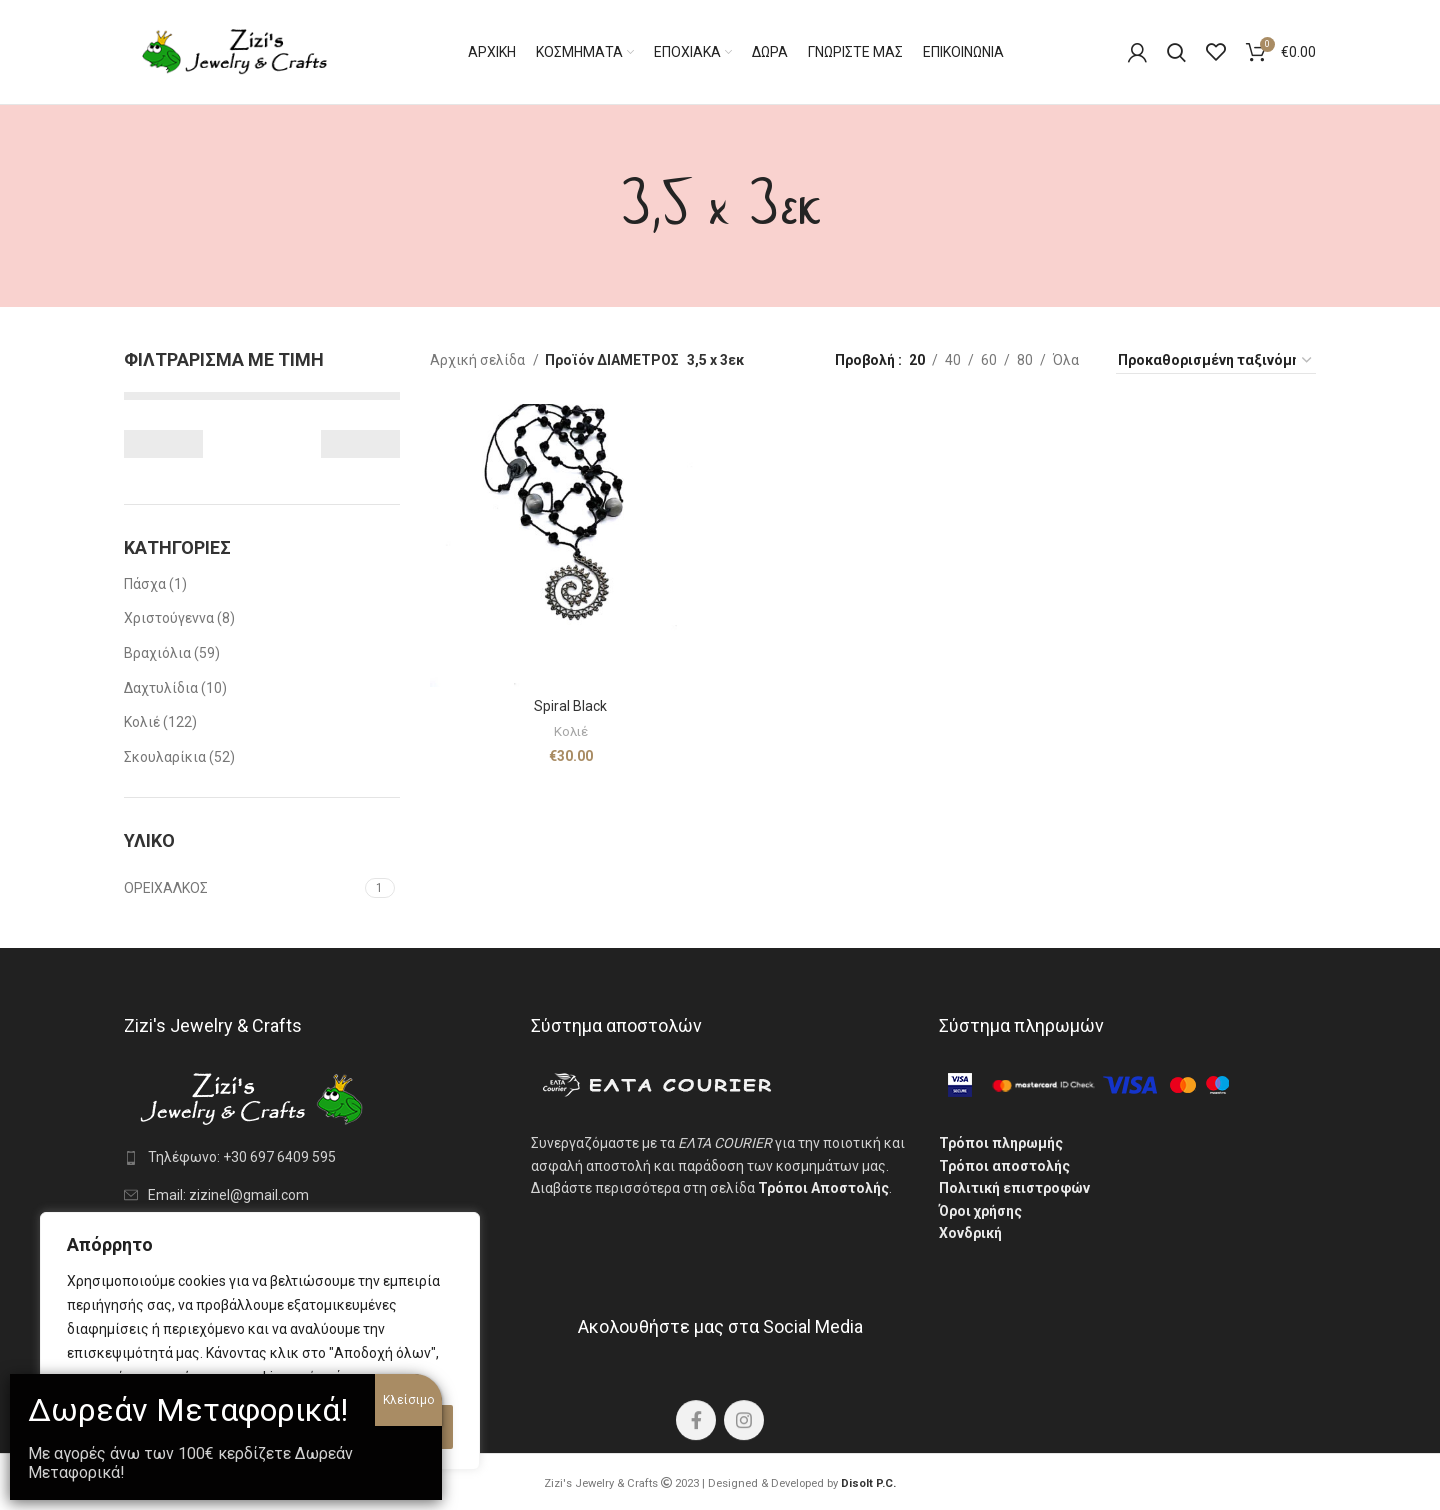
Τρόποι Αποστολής (823, 1188)
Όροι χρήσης (980, 1211)
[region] (260, 1341)
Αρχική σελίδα (479, 360)
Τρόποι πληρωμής (1001, 1143)
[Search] (1176, 52)
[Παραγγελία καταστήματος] (1216, 361)
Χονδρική (970, 1233)
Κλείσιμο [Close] (408, 1400)
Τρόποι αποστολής (1004, 1166)
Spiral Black (570, 706)
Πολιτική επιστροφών (1014, 1188)
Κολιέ (571, 731)
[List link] (312, 1157)
